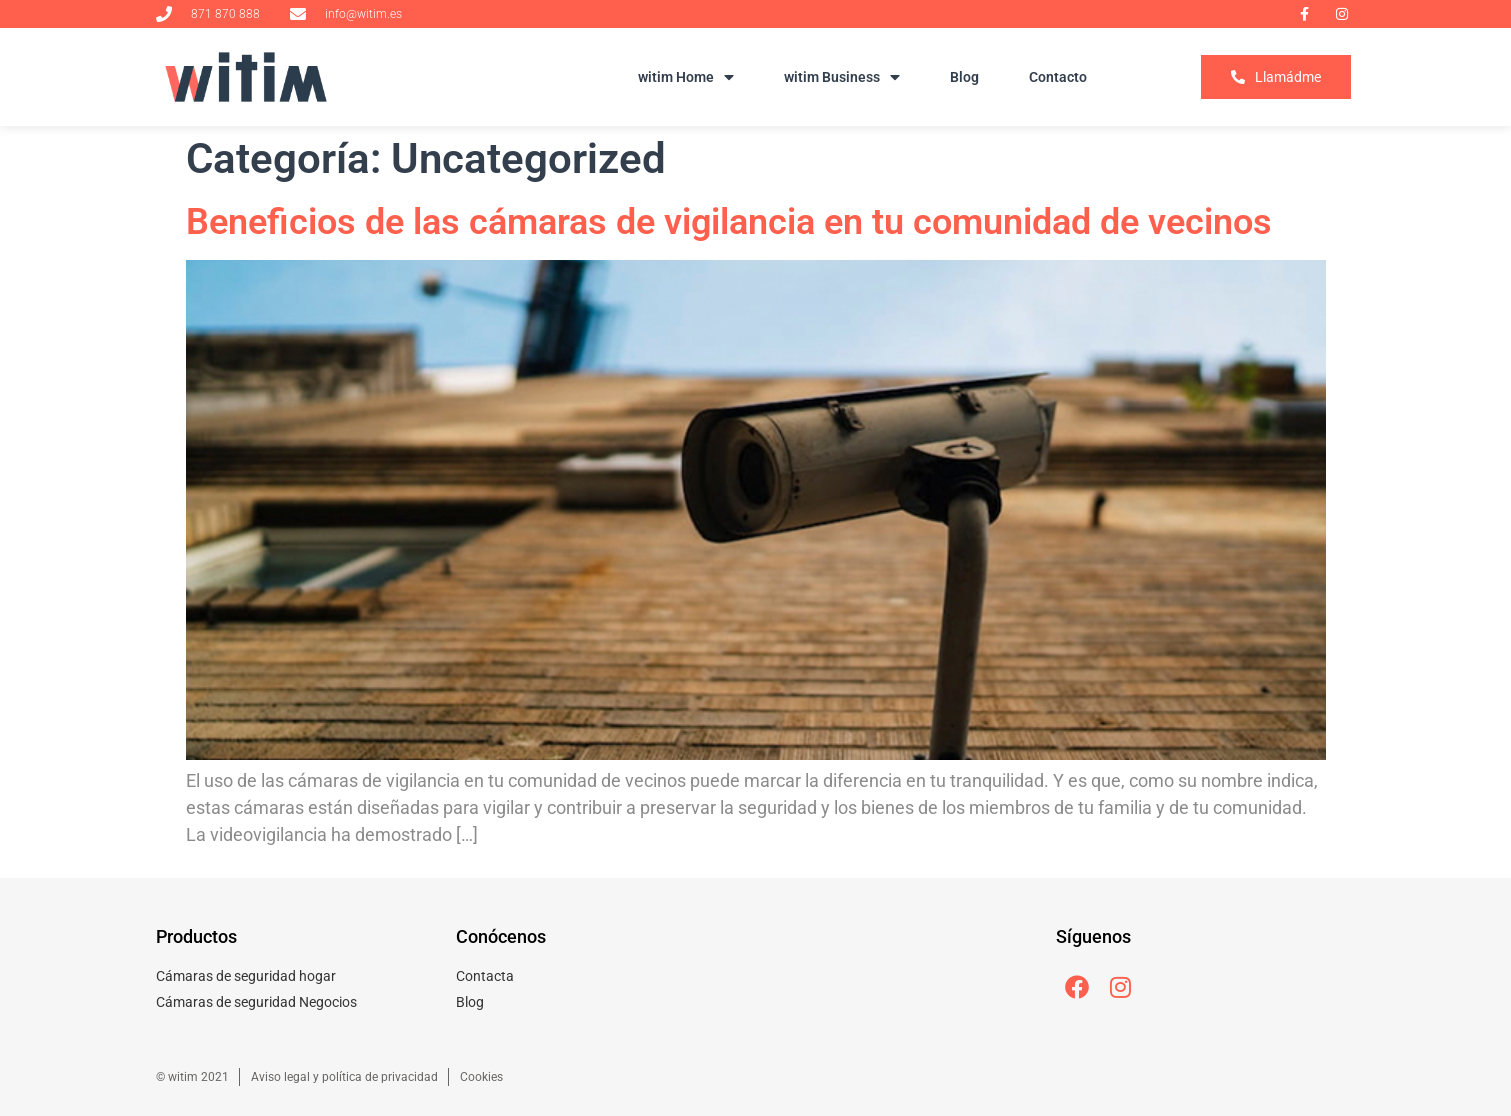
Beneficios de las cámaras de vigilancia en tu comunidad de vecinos (729, 222)
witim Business (842, 77)
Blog (964, 77)
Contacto (1058, 77)
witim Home (686, 77)
